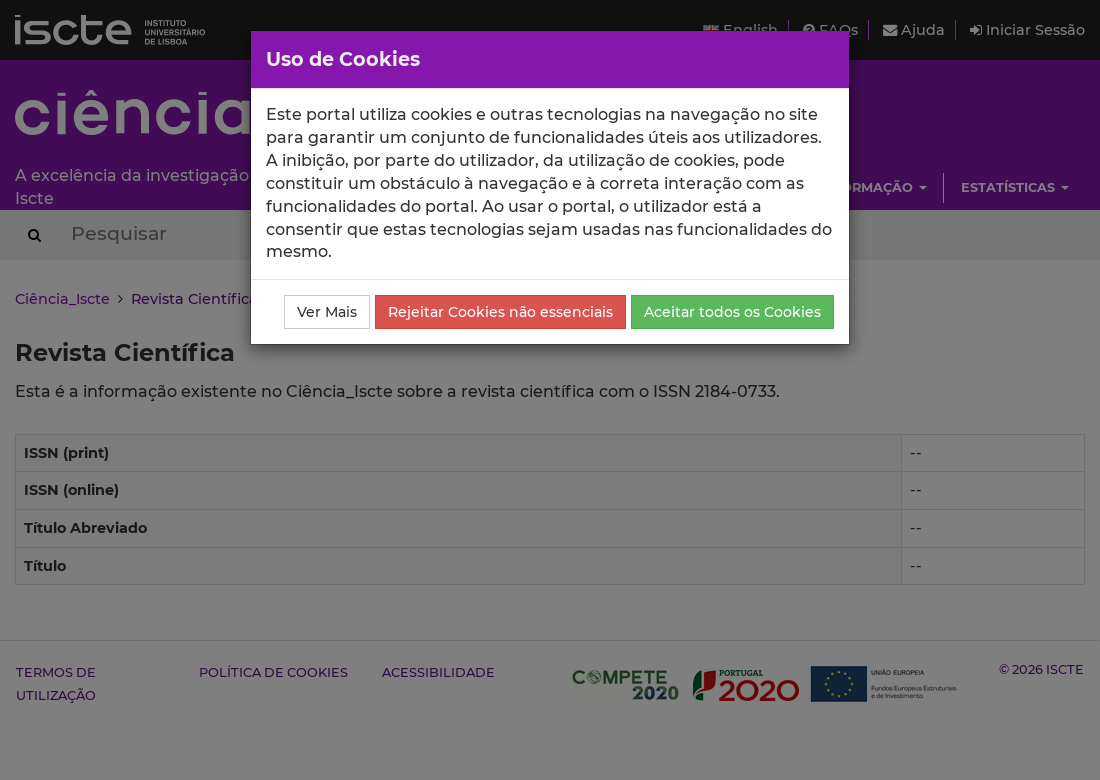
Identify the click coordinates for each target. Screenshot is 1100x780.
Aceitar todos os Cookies (732, 312)
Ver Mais (327, 312)
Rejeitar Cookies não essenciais (500, 312)
